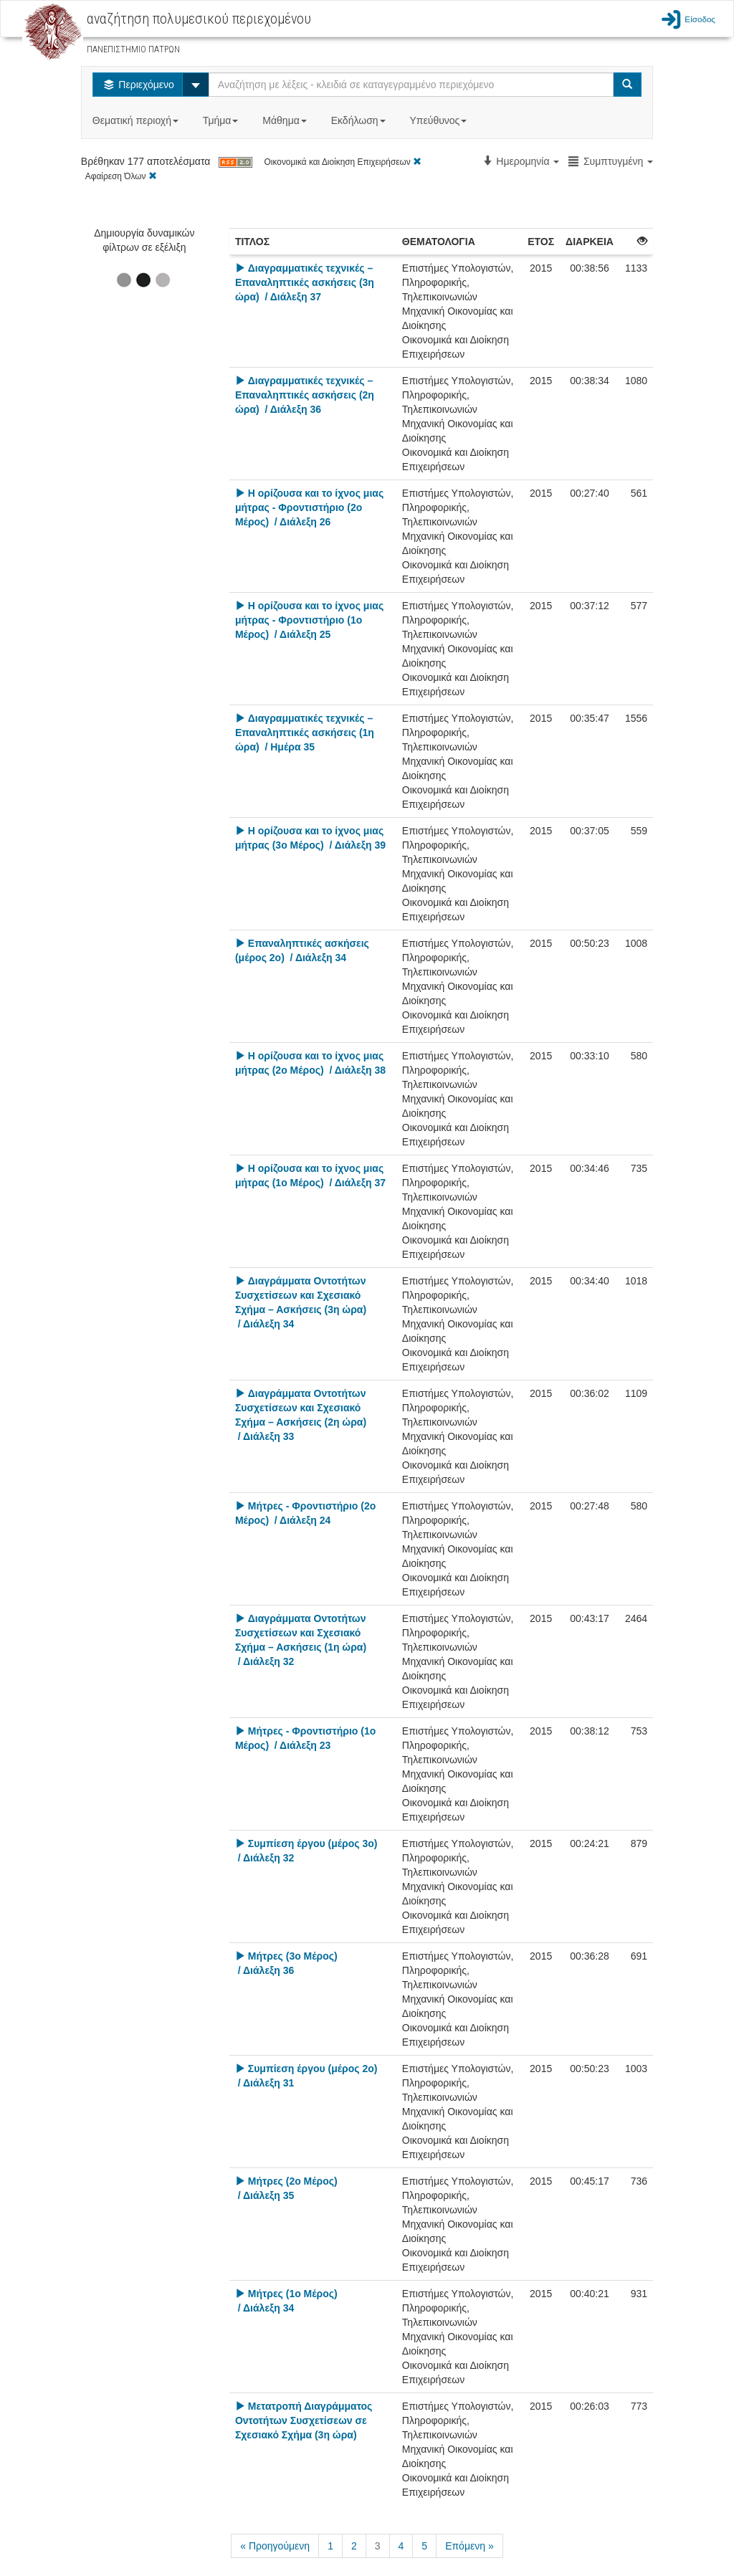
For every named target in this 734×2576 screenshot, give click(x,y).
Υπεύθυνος (439, 120)
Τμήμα (222, 120)
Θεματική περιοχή (136, 120)
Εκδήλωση (360, 120)
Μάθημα (285, 120)
